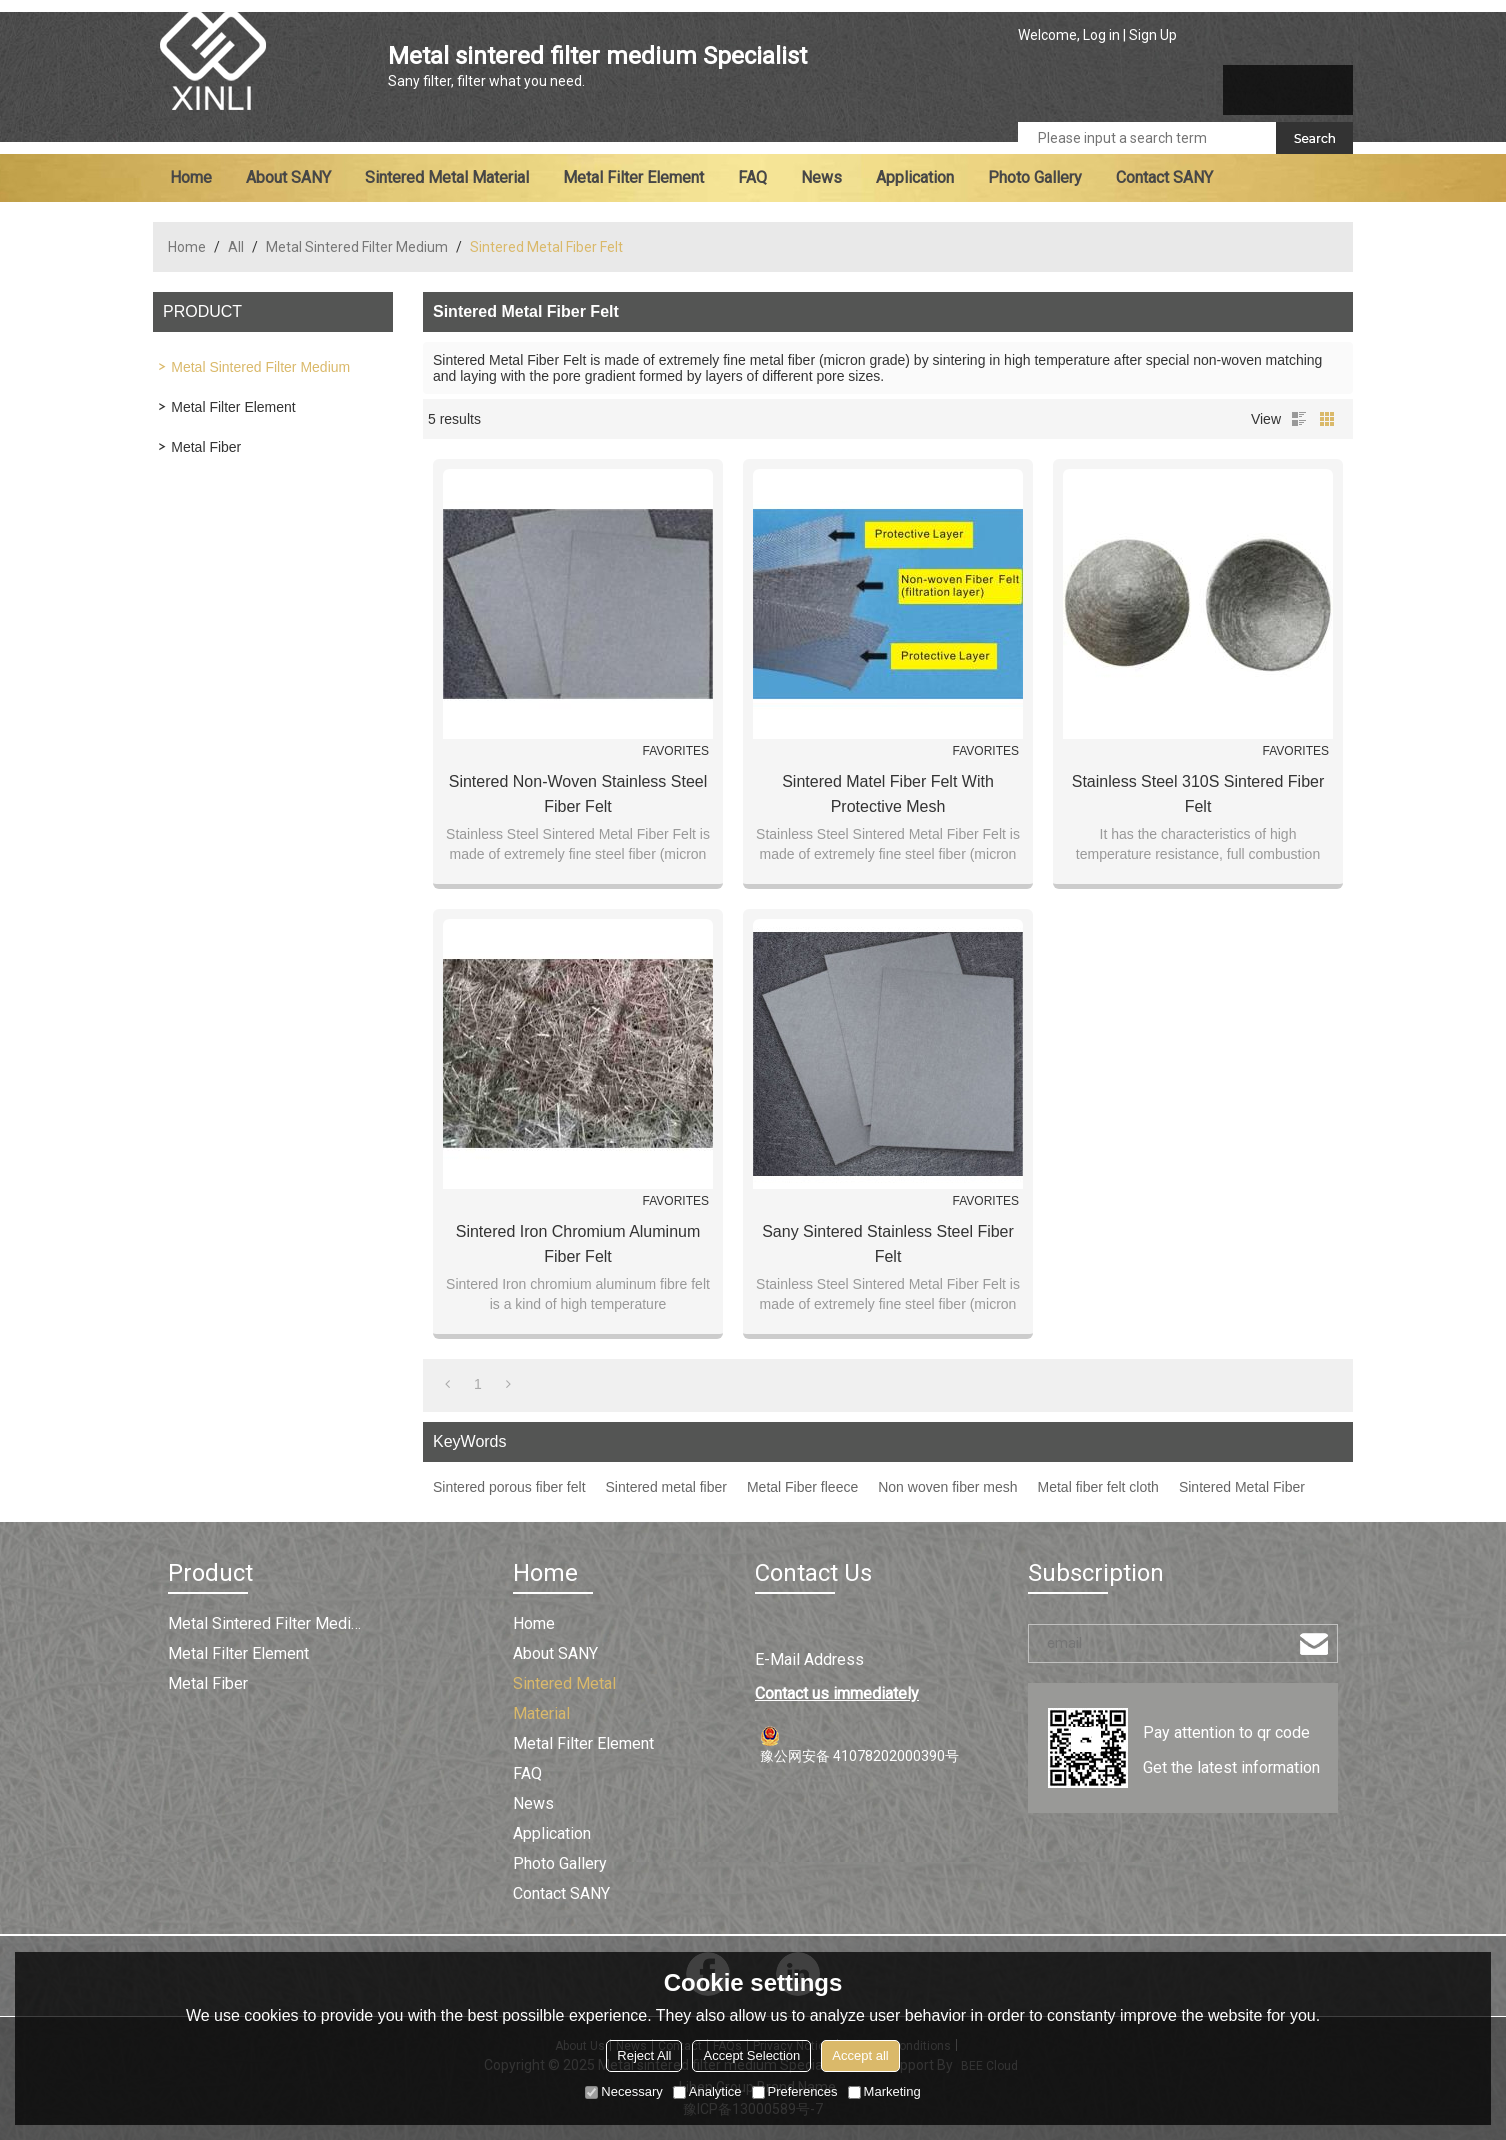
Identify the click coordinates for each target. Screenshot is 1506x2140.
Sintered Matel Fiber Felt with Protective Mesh (888, 794)
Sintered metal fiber (666, 1487)
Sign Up (1153, 35)
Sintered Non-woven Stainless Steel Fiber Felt (578, 794)
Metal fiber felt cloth (1098, 1487)
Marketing (884, 2091)
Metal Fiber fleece (802, 1487)
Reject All (644, 2055)
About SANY (288, 177)
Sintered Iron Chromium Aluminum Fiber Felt (578, 1244)
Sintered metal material (447, 177)
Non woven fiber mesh (947, 1487)
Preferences (795, 2091)
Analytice (707, 2091)
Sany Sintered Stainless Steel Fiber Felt (888, 1244)
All (236, 247)
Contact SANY (1164, 177)
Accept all (860, 2055)
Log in (1101, 35)
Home (191, 177)
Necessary (623, 2091)
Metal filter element (633, 177)
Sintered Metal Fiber (1242, 1487)
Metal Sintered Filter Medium (357, 247)
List (1299, 419)
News (821, 177)
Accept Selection (751, 2055)
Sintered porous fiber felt (509, 1487)
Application (915, 177)
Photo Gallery (1035, 177)
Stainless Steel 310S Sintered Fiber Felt (1198, 794)
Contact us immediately (837, 1693)
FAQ (752, 177)
